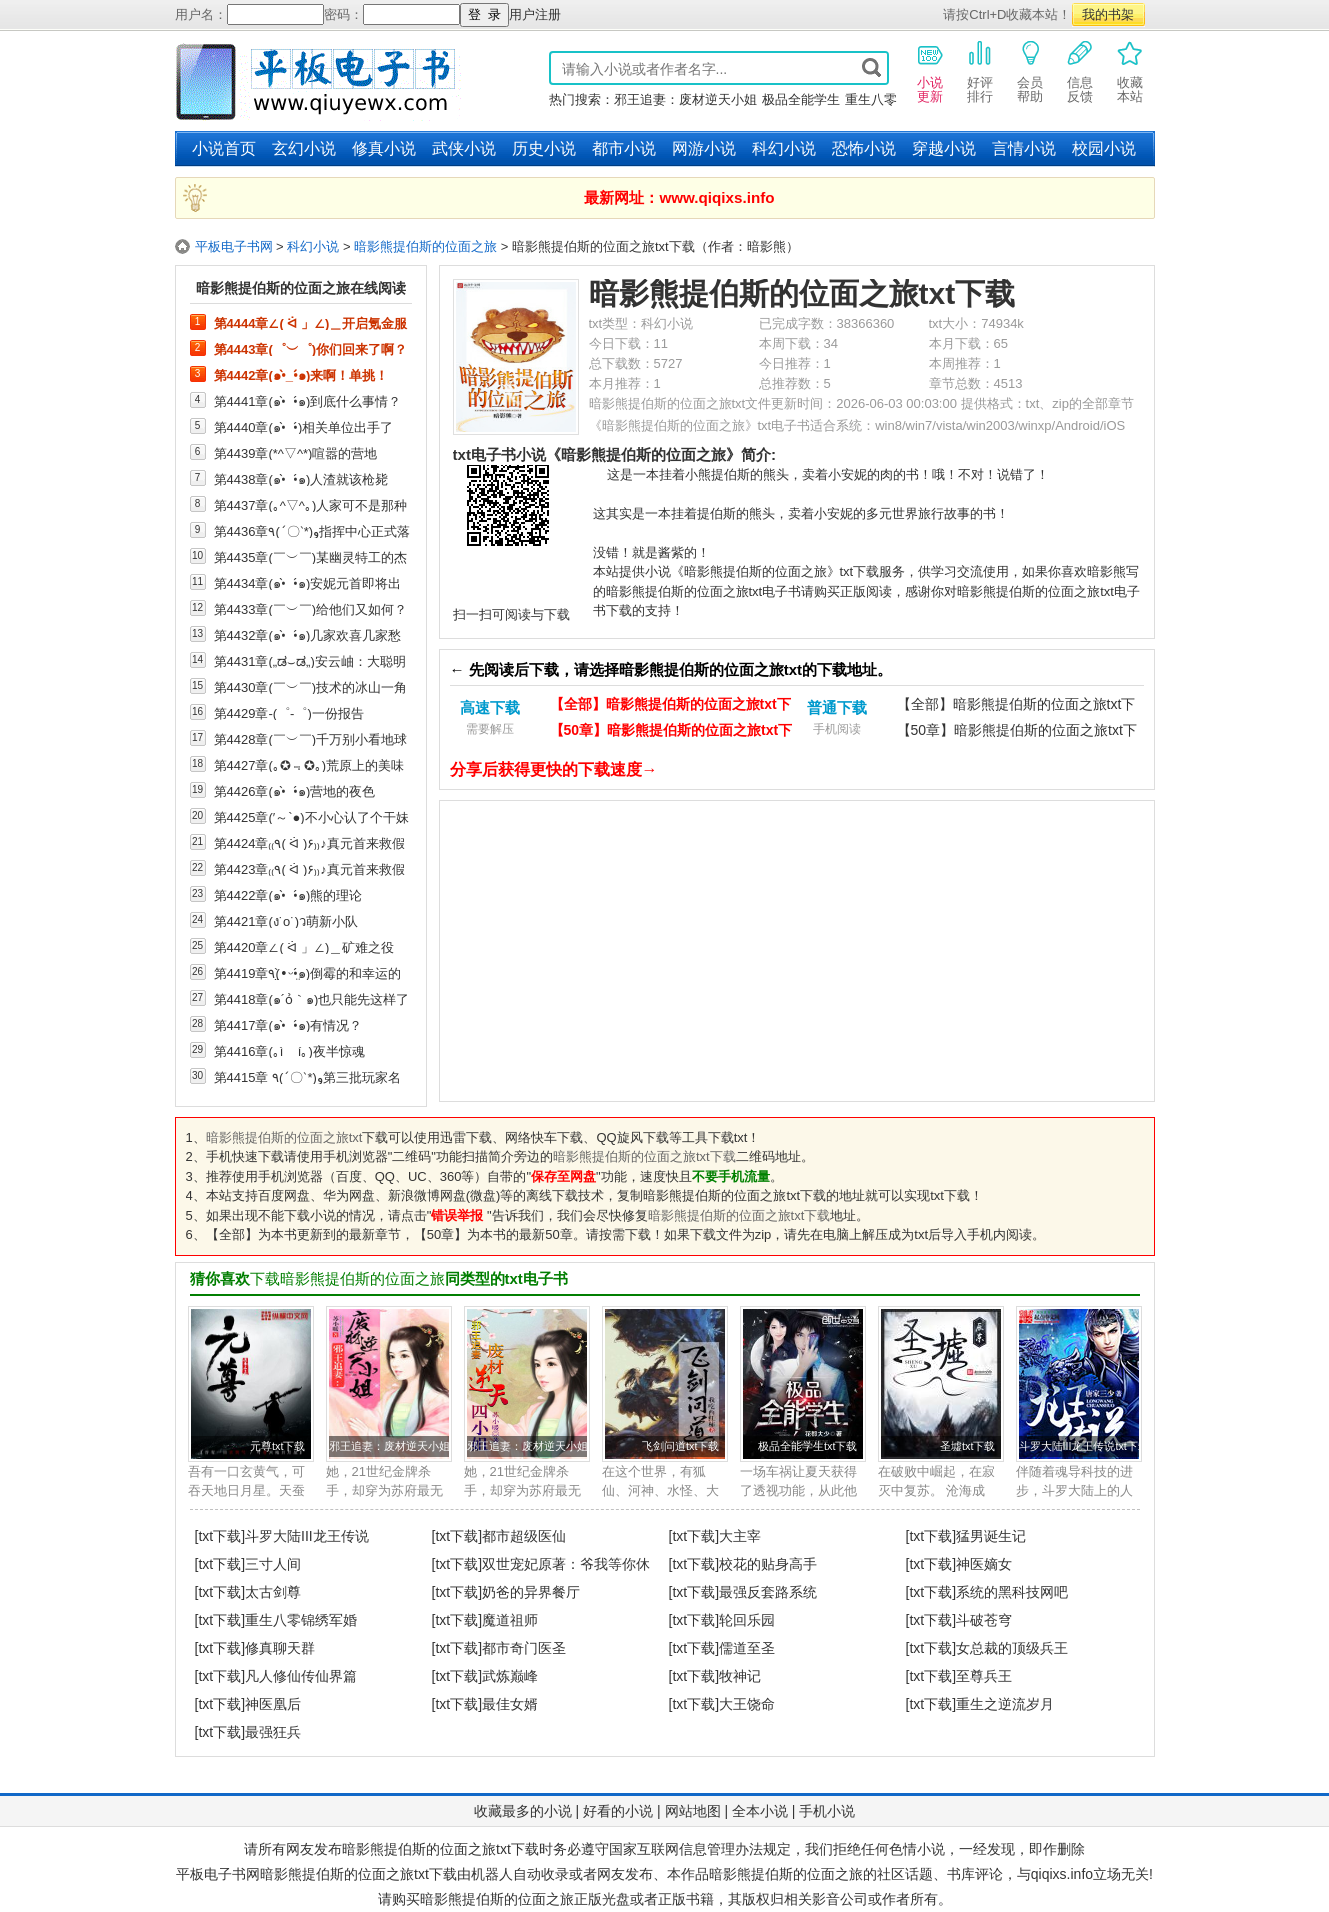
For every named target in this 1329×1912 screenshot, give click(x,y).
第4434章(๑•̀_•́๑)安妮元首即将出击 (308, 583)
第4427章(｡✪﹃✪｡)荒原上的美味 (309, 765)
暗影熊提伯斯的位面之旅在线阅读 (301, 288)
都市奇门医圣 (524, 1648)
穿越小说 (944, 148)
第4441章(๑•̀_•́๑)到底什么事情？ (308, 401)
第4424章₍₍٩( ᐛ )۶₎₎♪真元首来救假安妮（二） (309, 843)
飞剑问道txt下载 (680, 1446)
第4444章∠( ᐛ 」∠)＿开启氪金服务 (311, 323)
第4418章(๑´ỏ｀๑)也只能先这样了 (312, 999)
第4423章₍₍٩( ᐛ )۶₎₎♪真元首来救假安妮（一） (309, 869)
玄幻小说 (304, 148)
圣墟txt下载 (967, 1446)
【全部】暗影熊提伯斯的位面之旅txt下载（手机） (1016, 706)
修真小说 (384, 148)
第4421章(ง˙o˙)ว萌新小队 (286, 921)
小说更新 (930, 71)
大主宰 (740, 1536)
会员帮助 (1030, 71)
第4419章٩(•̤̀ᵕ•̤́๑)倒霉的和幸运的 (308, 973)
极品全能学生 (801, 99)
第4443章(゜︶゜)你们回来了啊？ (311, 349)
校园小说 (1104, 148)
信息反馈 (1080, 71)
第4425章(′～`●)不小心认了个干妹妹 (311, 817)
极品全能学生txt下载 (807, 1446)
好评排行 (980, 71)
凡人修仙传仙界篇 (301, 1676)
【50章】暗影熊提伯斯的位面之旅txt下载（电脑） (671, 732)
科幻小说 (784, 148)
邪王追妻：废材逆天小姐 (685, 99)
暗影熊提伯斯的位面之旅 (425, 246)
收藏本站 (1130, 71)
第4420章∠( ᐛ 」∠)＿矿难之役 (304, 947)
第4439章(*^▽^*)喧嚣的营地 (296, 453)
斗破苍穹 (984, 1620)
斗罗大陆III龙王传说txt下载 (1084, 1446)
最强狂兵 (273, 1732)
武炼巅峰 (510, 1676)
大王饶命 (747, 1704)
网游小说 (704, 148)
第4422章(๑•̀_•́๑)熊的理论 (288, 895)
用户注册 (535, 14)
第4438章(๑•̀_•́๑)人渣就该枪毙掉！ (301, 479)
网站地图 (693, 1811)
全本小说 (760, 1811)
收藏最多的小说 (523, 1811)
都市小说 (624, 148)
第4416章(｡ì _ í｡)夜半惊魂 (289, 1051)
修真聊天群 (280, 1648)
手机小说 (827, 1811)
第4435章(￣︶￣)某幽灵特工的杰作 (311, 557)
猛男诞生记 (991, 1536)
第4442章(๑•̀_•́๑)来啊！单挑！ (301, 375)
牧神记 (740, 1676)
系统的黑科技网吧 (1012, 1592)
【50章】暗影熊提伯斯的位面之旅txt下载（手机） (1017, 732)
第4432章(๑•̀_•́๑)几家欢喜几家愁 (308, 635)
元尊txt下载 (277, 1446)
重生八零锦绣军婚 (301, 1620)
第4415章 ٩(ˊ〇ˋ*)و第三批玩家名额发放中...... (307, 1077)
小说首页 (224, 148)
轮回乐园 (747, 1620)
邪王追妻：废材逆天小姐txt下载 (406, 1446)
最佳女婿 (510, 1704)
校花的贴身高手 (768, 1564)
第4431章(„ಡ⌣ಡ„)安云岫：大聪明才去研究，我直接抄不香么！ (310, 661)
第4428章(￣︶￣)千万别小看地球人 (311, 739)
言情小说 (1024, 148)
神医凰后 (273, 1704)
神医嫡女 (984, 1564)
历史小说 (544, 148)
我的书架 (1108, 14)
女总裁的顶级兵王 (1012, 1648)
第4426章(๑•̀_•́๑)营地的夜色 (295, 791)
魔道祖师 (510, 1620)
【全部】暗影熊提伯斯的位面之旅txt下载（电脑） (670, 706)
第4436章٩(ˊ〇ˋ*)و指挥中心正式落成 (312, 531)
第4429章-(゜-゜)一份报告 (289, 713)
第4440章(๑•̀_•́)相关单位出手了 (304, 427)
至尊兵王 (984, 1676)
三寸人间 (273, 1564)
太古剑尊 (273, 1592)
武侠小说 (464, 148)
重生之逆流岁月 (1005, 1704)
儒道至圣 (747, 1648)
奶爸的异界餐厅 (531, 1592)
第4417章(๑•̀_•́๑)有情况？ (288, 1025)
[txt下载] (220, 1536)
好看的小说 (618, 1811)
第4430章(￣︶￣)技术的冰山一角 (311, 687)
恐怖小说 (864, 148)
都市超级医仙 (524, 1536)
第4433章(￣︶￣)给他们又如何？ (311, 609)
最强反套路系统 (768, 1592)
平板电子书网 (234, 246)
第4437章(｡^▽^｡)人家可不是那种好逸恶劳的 (311, 505)
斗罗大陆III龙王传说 (307, 1536)
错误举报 (457, 1215)
